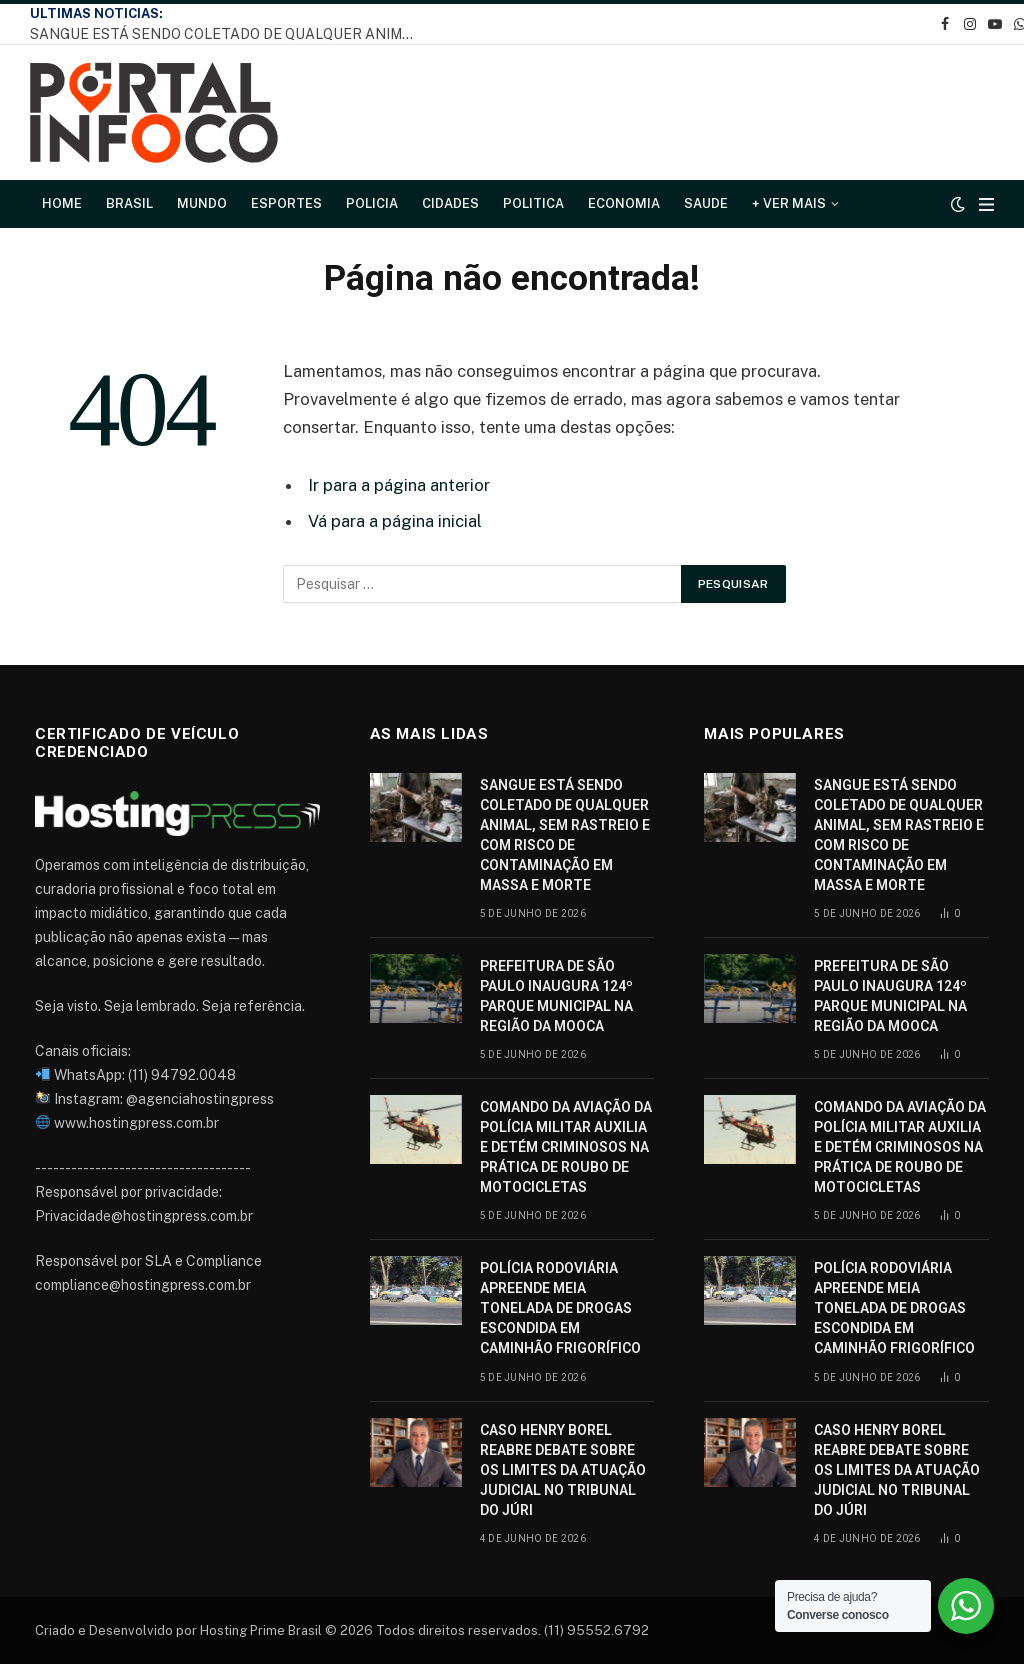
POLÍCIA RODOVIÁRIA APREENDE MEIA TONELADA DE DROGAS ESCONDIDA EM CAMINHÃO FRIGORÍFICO (560, 1308)
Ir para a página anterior (399, 485)
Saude (706, 203)
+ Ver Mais (789, 203)
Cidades (450, 203)
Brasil (129, 203)
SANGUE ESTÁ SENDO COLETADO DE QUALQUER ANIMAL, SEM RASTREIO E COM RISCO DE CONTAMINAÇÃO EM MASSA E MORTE (230, 34)
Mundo (202, 203)
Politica (533, 203)
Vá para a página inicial (395, 521)
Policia (372, 203)
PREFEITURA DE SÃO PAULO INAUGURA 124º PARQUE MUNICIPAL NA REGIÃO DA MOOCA (556, 996)
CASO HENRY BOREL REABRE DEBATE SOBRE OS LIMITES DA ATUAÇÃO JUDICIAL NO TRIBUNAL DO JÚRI (563, 1470)
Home (62, 203)
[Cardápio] (986, 204)
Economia (624, 203)
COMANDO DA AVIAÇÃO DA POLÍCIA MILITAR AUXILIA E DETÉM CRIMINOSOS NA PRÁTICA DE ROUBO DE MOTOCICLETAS (566, 1147)
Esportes (286, 203)
